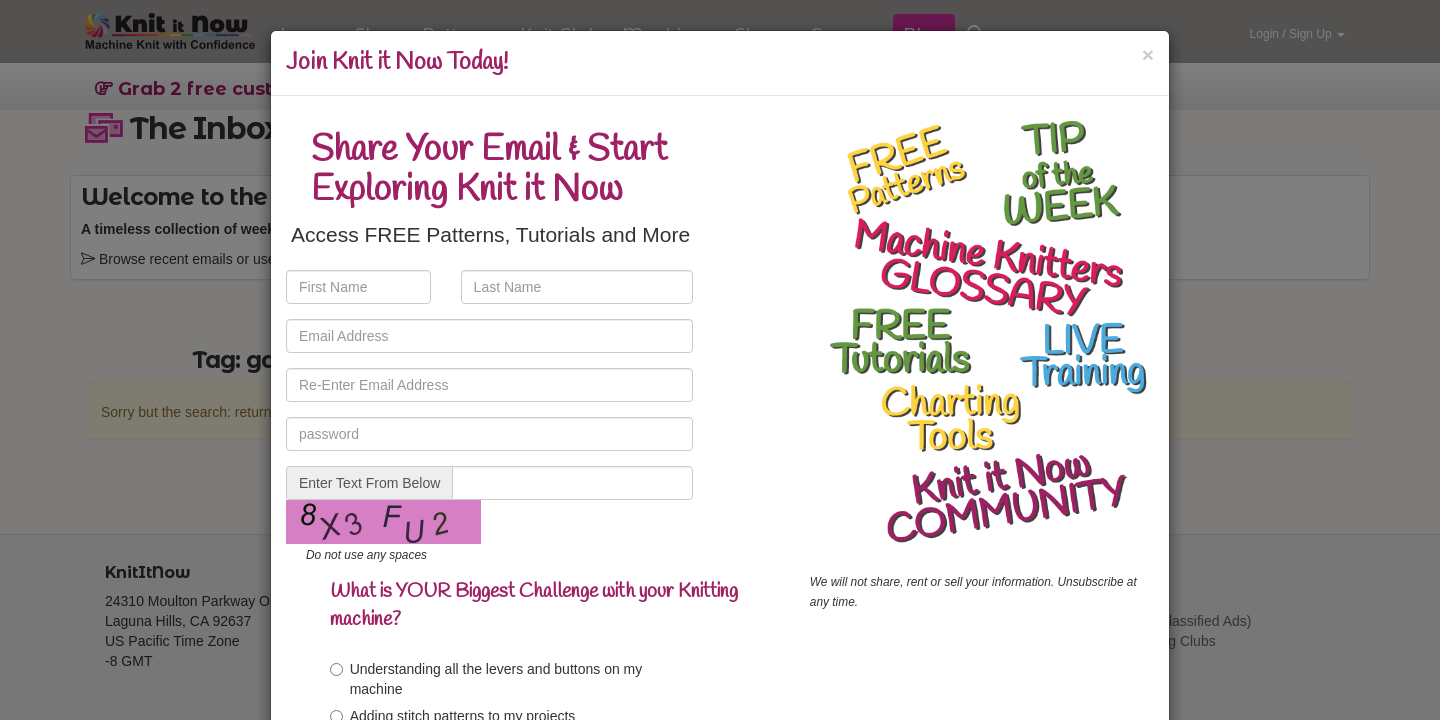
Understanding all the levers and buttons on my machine (486, 679)
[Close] (1148, 54)
